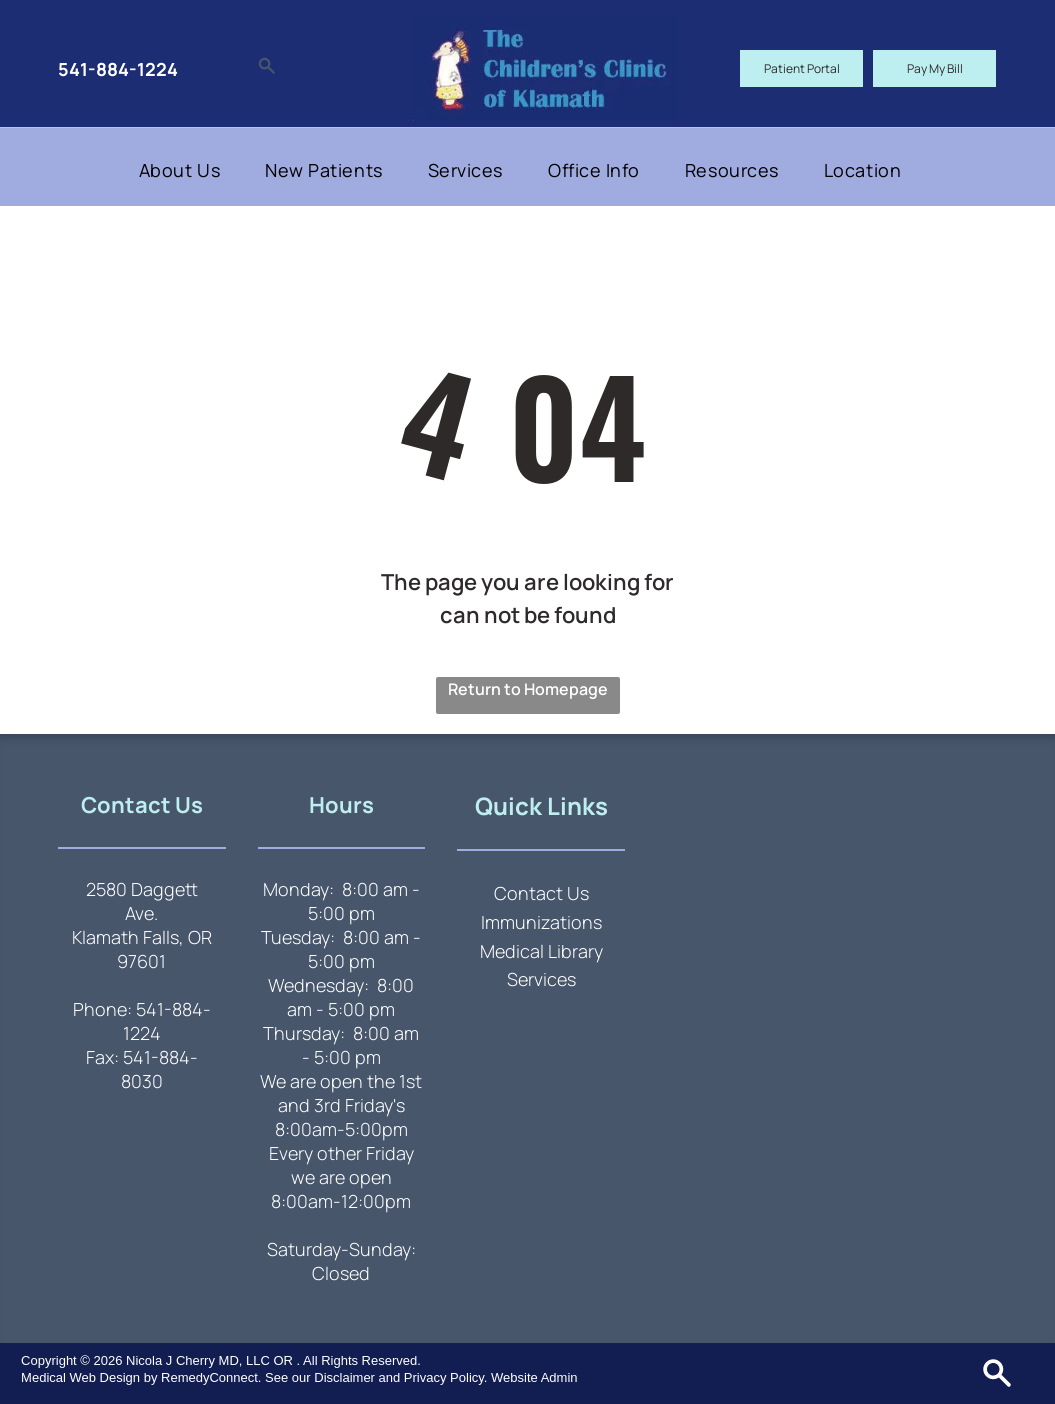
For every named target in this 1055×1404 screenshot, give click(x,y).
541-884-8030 (159, 1069)
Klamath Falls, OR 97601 (142, 949)
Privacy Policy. (446, 1377)
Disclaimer (344, 1377)
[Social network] (267, 68)
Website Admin (534, 1377)
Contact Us (541, 893)
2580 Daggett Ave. (142, 901)
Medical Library (541, 951)
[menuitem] (187, 170)
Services (541, 979)
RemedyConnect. (211, 1377)
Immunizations (541, 922)
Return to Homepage (528, 689)
